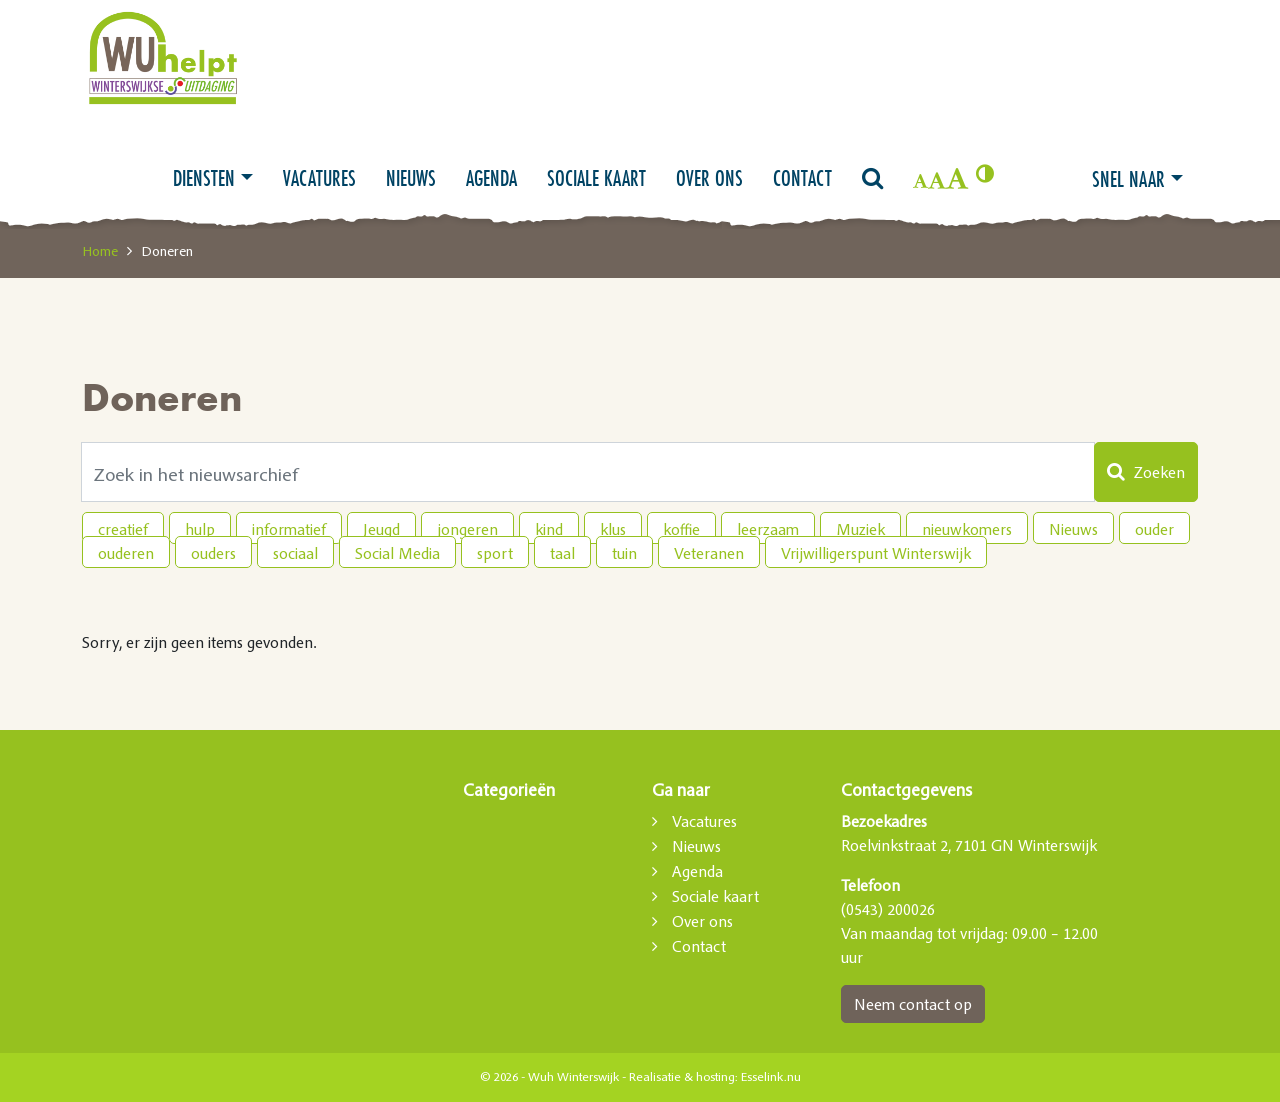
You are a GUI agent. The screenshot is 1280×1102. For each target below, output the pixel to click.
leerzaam (768, 529)
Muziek (860, 529)
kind (549, 529)
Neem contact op (913, 1004)
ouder (1154, 529)
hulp (200, 529)
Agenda (491, 178)
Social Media (397, 553)
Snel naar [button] (1128, 179)
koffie (681, 529)
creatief (123, 529)
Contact (802, 178)
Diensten (204, 178)
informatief (289, 529)
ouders (213, 553)
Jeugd (381, 529)
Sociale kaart (596, 178)
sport (495, 553)
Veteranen (709, 553)
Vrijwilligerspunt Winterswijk (876, 553)
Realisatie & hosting (682, 1077)
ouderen (126, 553)
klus (613, 529)
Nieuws (411, 178)
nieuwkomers (967, 529)
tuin (624, 553)
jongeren (467, 529)
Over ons (709, 178)
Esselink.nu (771, 1077)
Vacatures (319, 178)
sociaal (295, 553)
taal (562, 553)
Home (100, 251)
